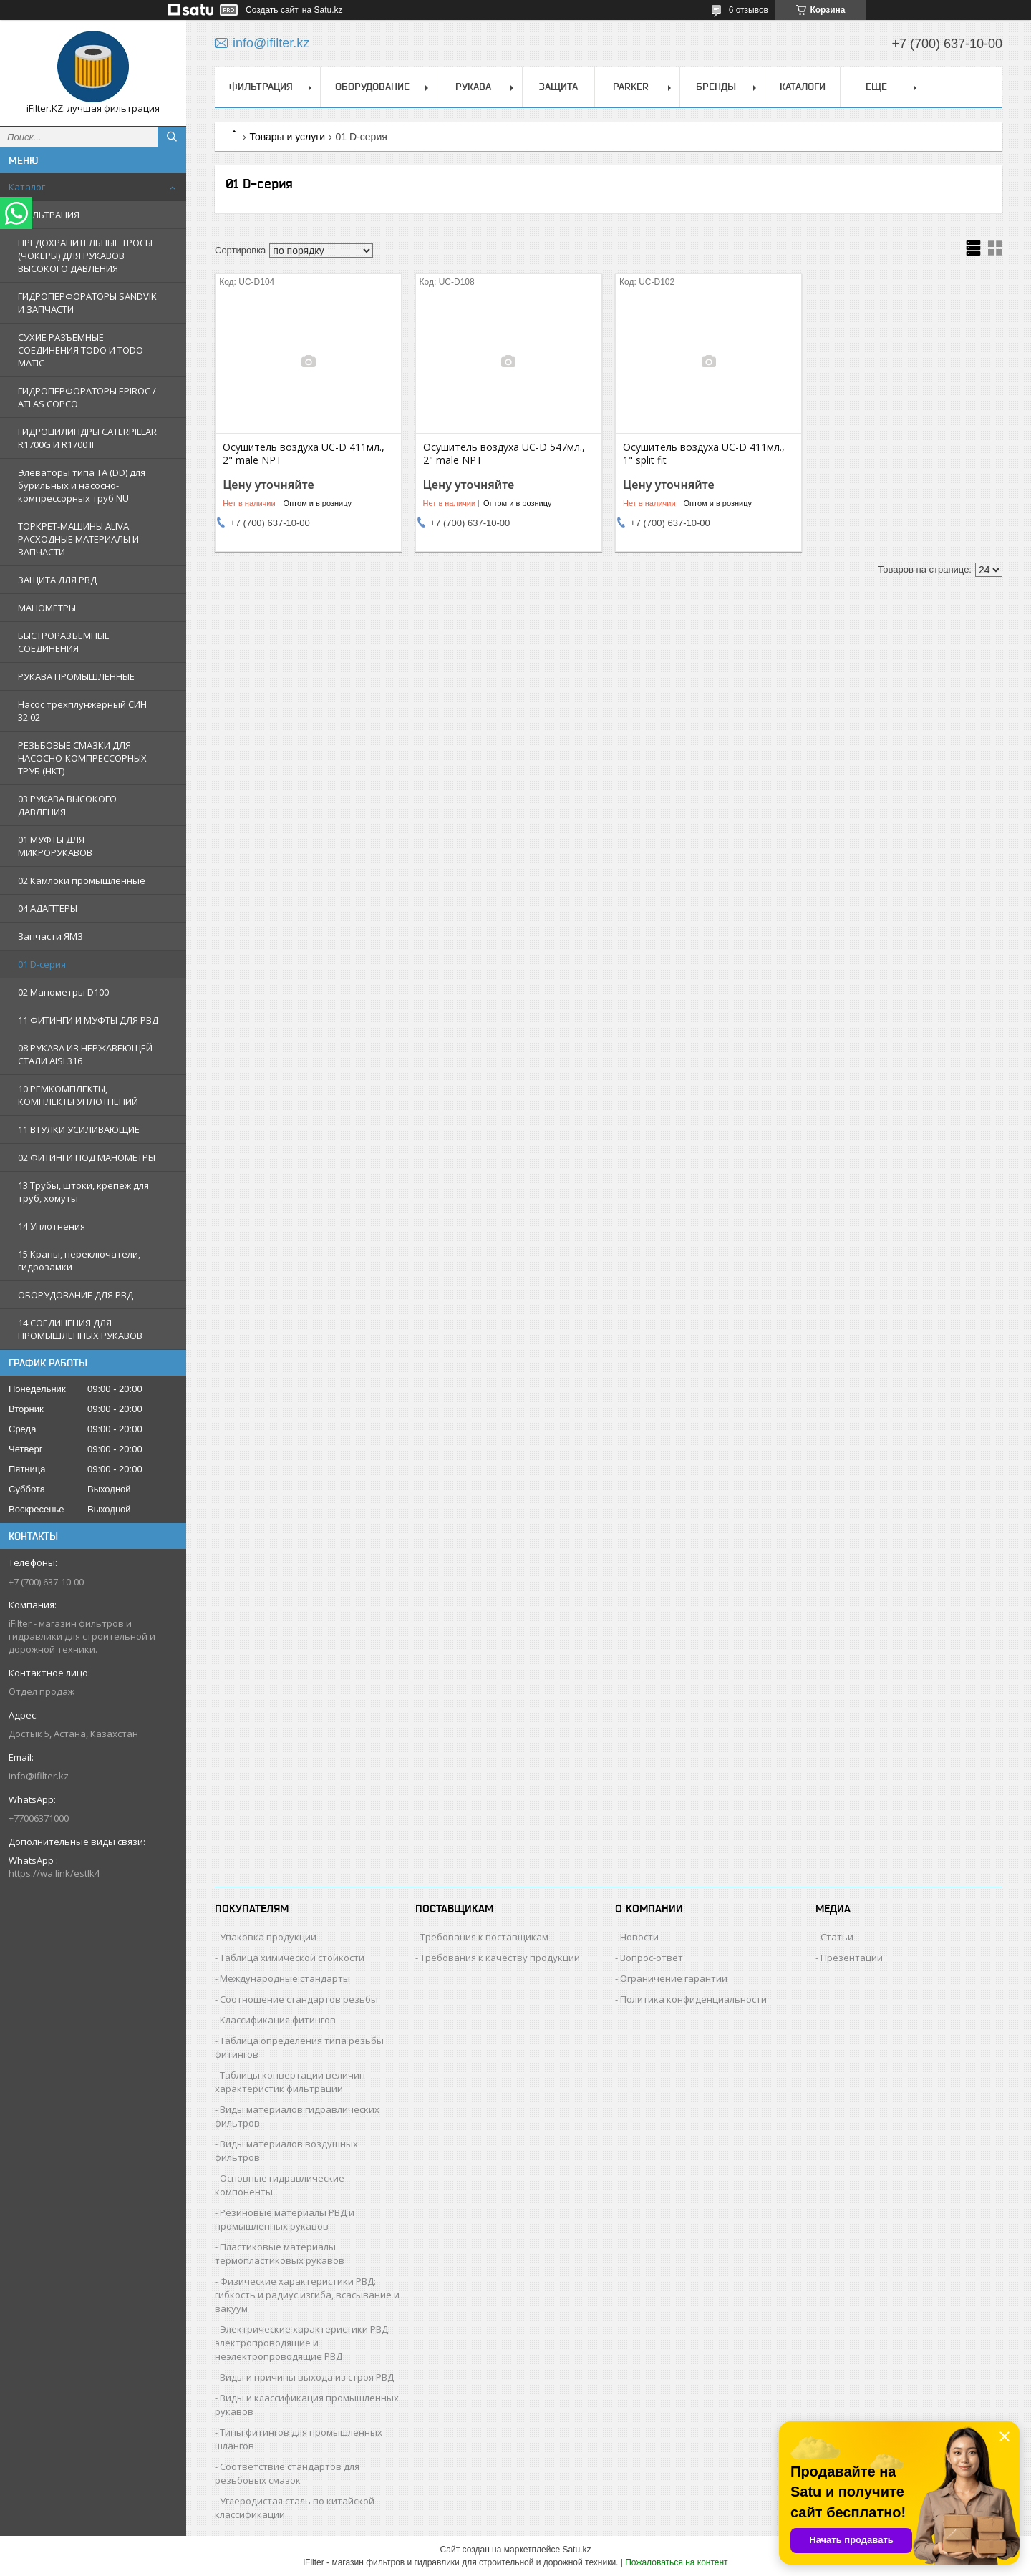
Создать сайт (272, 10)
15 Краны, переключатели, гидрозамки (79, 1260)
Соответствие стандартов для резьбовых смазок (287, 2473)
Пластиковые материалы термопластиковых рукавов (279, 2253)
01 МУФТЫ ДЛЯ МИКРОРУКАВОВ (55, 846)
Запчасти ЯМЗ (50, 936)
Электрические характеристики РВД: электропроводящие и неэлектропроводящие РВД (302, 2343)
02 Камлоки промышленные (81, 880)
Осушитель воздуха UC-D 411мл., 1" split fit (704, 454)
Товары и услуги (287, 136)
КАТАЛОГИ (803, 86)
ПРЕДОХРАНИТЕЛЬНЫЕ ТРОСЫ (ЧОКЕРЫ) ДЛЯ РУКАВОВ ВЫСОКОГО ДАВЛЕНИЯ (85, 255)
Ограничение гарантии (673, 1978)
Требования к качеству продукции (500, 1957)
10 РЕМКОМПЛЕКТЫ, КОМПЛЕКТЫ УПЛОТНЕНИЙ (78, 1095)
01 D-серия (42, 964)
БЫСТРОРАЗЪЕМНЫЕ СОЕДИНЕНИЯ (64, 642)
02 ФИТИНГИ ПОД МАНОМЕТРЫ (86, 1157)
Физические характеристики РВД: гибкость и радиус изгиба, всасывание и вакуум (307, 2295)
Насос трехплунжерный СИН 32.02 (82, 711)
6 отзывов (748, 10)
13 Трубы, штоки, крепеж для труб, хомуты (83, 1192)
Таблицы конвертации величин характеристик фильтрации (290, 2082)
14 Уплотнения (51, 1226)
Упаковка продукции (268, 1936)
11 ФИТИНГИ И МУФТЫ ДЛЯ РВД (88, 1020)
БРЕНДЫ (716, 86)
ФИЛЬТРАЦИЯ (48, 214)
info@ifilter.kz (39, 1775)
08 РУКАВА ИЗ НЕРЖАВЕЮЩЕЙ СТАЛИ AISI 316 (85, 1054)
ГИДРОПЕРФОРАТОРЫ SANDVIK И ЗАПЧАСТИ (87, 303)
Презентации (852, 1957)
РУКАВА (473, 86)
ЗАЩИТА (558, 86)
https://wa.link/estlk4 (54, 1873)
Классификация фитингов (278, 2019)
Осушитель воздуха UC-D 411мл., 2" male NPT (303, 454)
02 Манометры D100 (63, 992)
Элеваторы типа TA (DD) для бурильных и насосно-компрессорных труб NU (81, 485)
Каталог (27, 186)
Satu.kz (576, 2550)
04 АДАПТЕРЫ (47, 908)
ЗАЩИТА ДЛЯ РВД (57, 579)
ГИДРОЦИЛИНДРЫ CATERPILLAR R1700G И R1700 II (87, 438)
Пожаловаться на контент (676, 2562)
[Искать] (172, 136)
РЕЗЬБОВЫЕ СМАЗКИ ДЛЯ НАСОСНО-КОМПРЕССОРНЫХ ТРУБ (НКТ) (82, 758)
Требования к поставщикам (484, 1936)
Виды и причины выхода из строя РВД (307, 2377)
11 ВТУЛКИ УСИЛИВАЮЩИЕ (79, 1129)
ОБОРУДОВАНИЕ (372, 86)
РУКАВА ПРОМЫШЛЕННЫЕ (76, 676)
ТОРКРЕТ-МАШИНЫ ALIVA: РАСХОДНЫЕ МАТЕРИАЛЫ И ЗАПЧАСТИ (78, 539)
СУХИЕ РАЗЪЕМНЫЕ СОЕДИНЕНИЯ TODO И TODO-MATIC (82, 350)
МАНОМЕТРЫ (47, 607)
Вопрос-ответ (651, 1957)
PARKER (631, 86)
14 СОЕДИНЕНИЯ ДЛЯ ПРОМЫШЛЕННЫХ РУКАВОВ (80, 1329)
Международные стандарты (285, 1978)
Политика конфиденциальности (693, 1999)
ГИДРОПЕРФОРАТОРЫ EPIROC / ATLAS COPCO (87, 397)
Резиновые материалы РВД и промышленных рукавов (284, 2219)
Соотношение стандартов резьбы (299, 1999)
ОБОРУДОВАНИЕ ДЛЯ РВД (75, 1294)
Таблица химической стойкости (292, 1957)
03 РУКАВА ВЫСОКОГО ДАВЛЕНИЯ (67, 805)
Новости (639, 1936)
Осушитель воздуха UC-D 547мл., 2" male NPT (504, 454)
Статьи (837, 1936)
